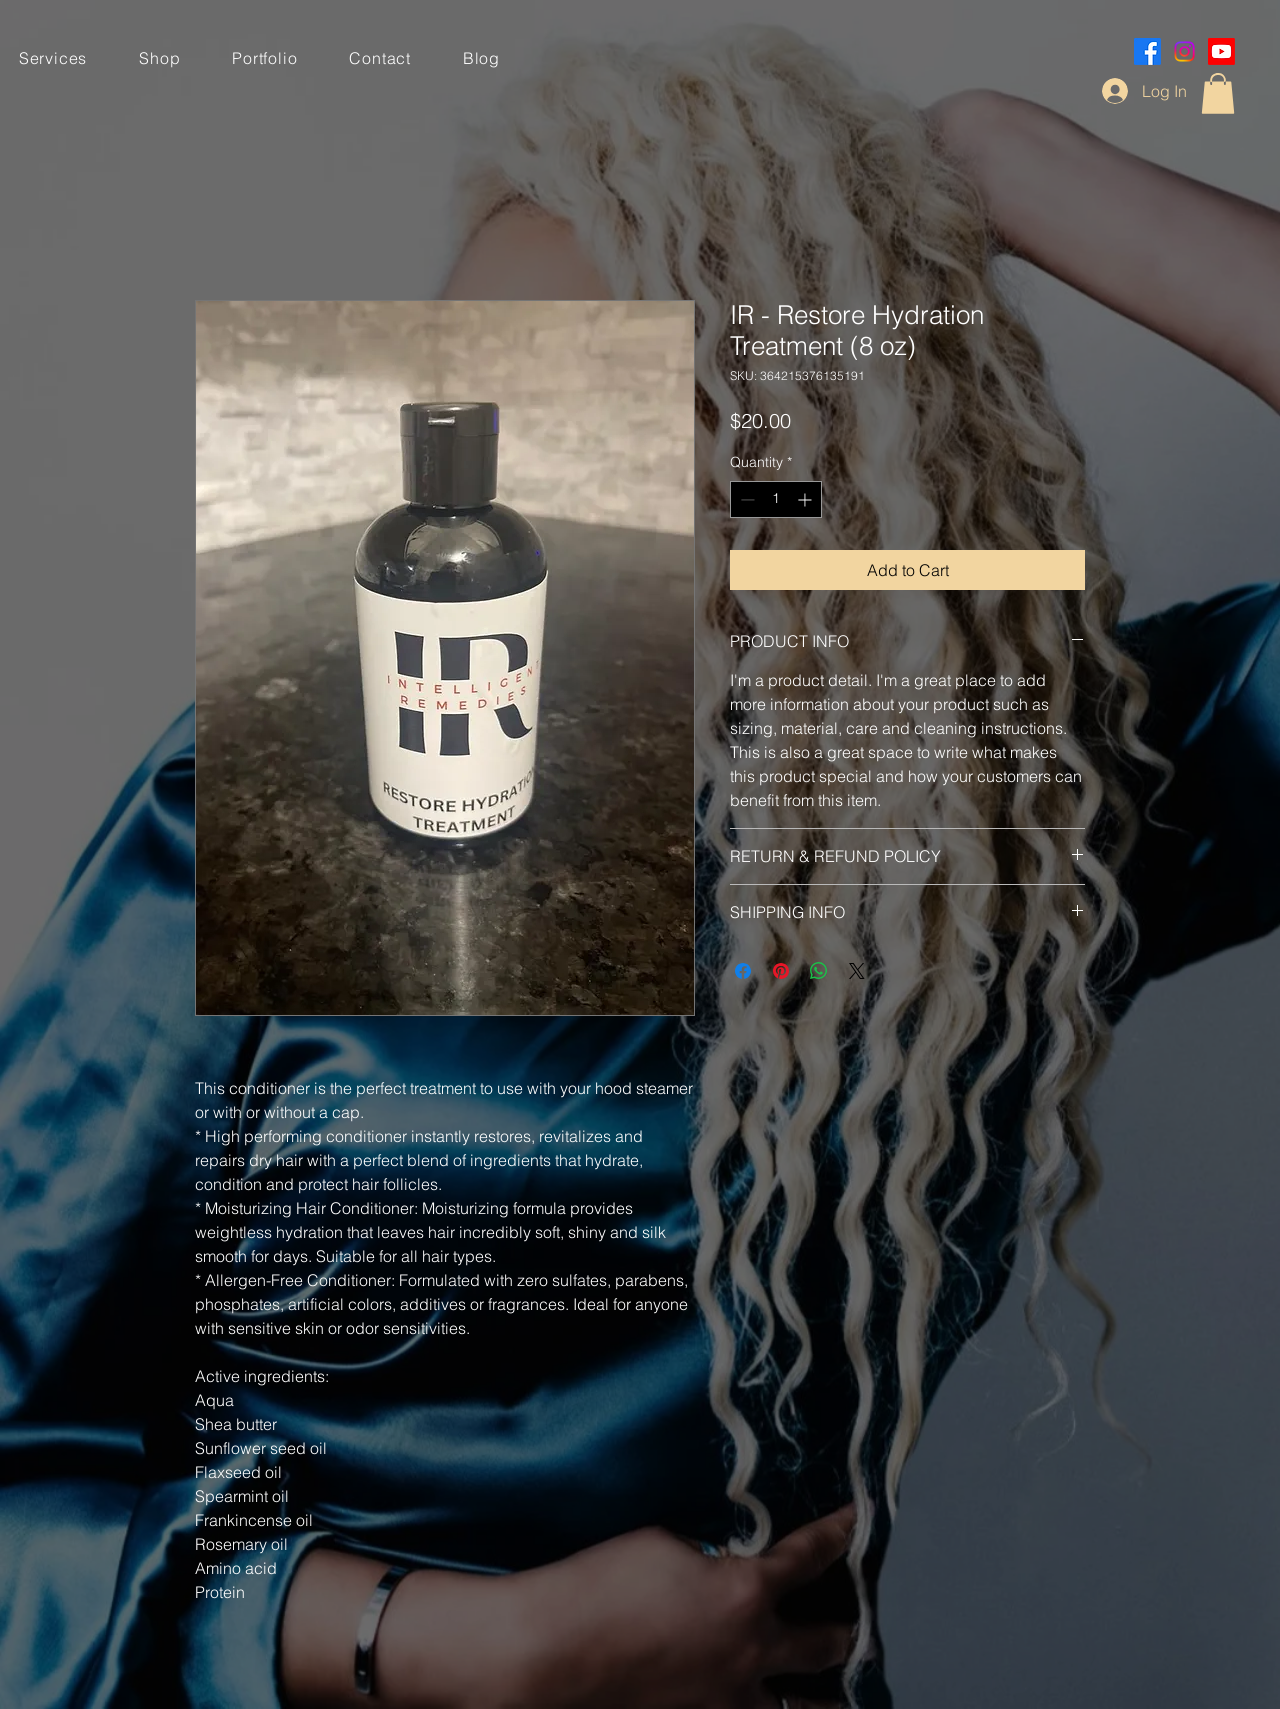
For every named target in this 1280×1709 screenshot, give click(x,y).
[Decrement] (745, 499)
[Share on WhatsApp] (819, 971)
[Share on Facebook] (743, 971)
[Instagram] (1184, 51)
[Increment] (806, 499)
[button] (1218, 93)
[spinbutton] (776, 499)
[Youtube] (1221, 51)
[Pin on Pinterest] (781, 971)
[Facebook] (1147, 51)
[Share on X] (857, 971)
